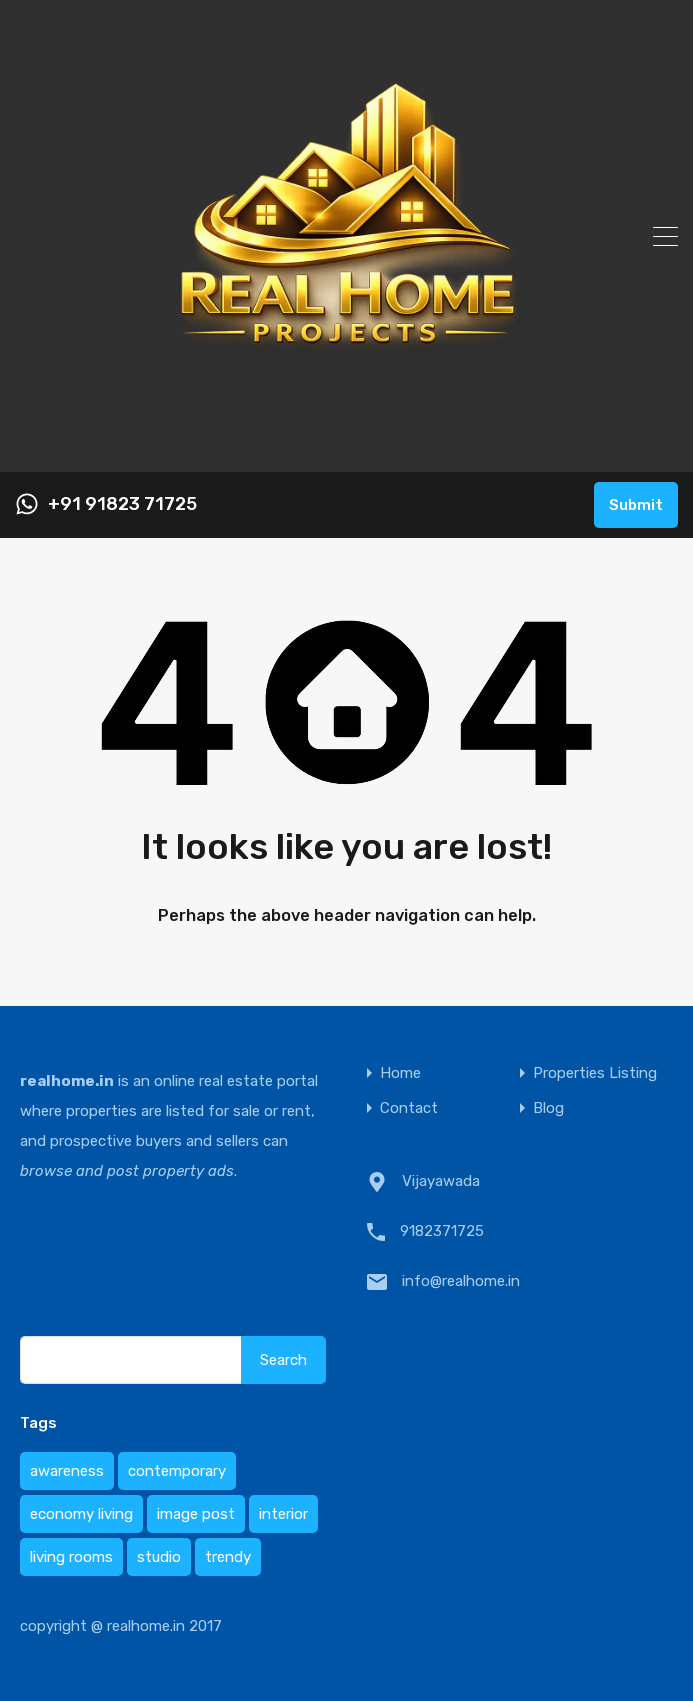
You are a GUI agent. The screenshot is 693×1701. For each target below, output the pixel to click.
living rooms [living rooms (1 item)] (71, 1557)
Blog (548, 1108)
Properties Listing (595, 1073)
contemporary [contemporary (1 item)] (177, 1471)
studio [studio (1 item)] (159, 1557)
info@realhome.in (461, 1281)
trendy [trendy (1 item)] (228, 1557)
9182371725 (442, 1231)
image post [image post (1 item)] (196, 1514)
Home (400, 1073)
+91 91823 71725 (122, 504)
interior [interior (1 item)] (283, 1514)
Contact (409, 1108)
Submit (636, 505)
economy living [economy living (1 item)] (81, 1514)
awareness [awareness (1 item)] (67, 1471)
